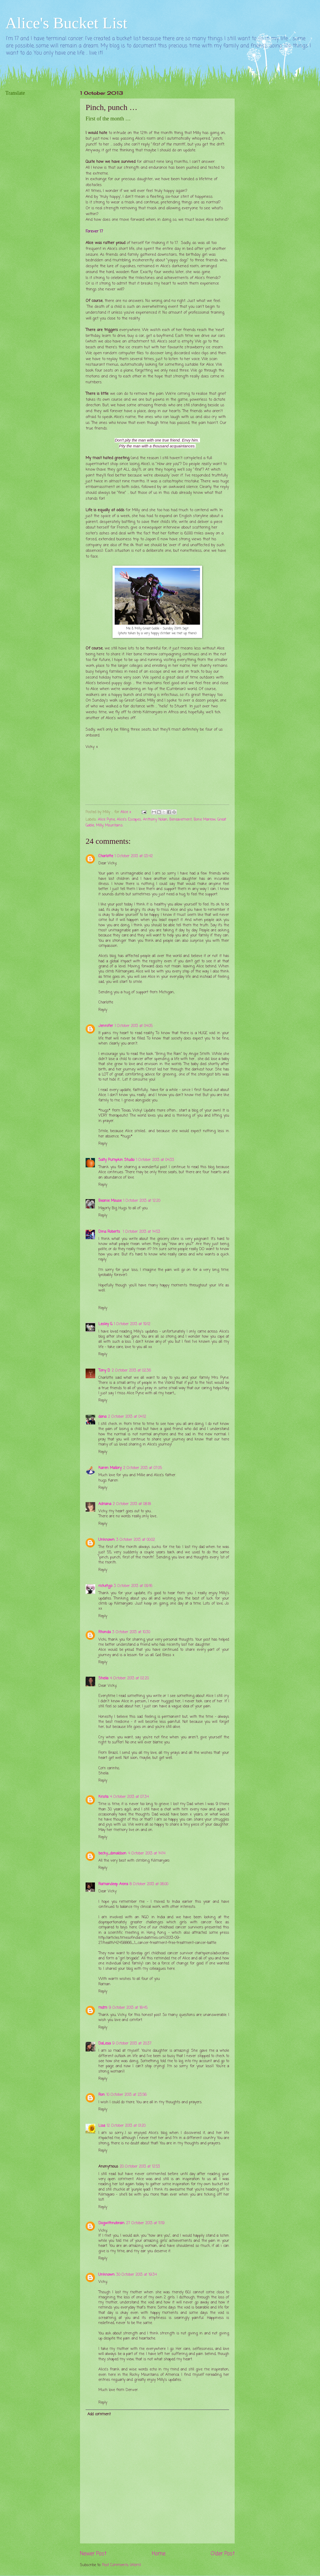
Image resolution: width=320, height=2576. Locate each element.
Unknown (106, 1540)
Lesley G (105, 1324)
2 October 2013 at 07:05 (142, 1468)
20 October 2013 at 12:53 (140, 2166)
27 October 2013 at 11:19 (145, 2223)
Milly (99, 825)
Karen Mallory (110, 1468)
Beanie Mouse (110, 1201)
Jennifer (105, 1026)
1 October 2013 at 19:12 (132, 1324)
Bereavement (180, 819)
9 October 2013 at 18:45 (128, 2008)
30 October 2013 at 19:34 (136, 2275)
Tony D (104, 1370)
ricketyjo (105, 1586)
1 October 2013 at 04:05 (134, 1026)
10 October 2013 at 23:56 (126, 2095)
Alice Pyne (106, 819)
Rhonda (104, 1632)
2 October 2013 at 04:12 (127, 1417)
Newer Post (93, 2554)
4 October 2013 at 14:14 (146, 1853)
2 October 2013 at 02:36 (131, 1370)
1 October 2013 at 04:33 (155, 1160)
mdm (102, 2008)
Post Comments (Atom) (121, 2565)
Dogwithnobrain (111, 2223)
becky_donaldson (112, 1853)
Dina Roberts (109, 1232)
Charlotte (105, 856)
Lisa (101, 2126)
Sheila (103, 1678)
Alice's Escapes (129, 819)
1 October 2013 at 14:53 (141, 1232)
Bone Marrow (204, 819)
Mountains (114, 825)
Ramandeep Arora (113, 1884)
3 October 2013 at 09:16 (133, 1586)
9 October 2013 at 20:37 (131, 2043)
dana (102, 1417)
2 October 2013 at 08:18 (132, 1504)
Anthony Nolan (155, 819)
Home (158, 2554)
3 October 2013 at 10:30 (131, 1632)
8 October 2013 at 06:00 (149, 1884)
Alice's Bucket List (66, 23)
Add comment (99, 2414)
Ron (101, 2095)
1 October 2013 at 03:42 (134, 856)
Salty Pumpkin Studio (116, 1160)
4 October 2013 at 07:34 (129, 1797)
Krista (103, 1797)
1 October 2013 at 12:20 (141, 1201)
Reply (102, 1010)
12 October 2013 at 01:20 (126, 2126)
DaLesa (104, 2043)
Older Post (223, 2554)
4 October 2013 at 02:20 (129, 1678)
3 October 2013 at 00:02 (135, 1540)
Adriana (104, 1504)
